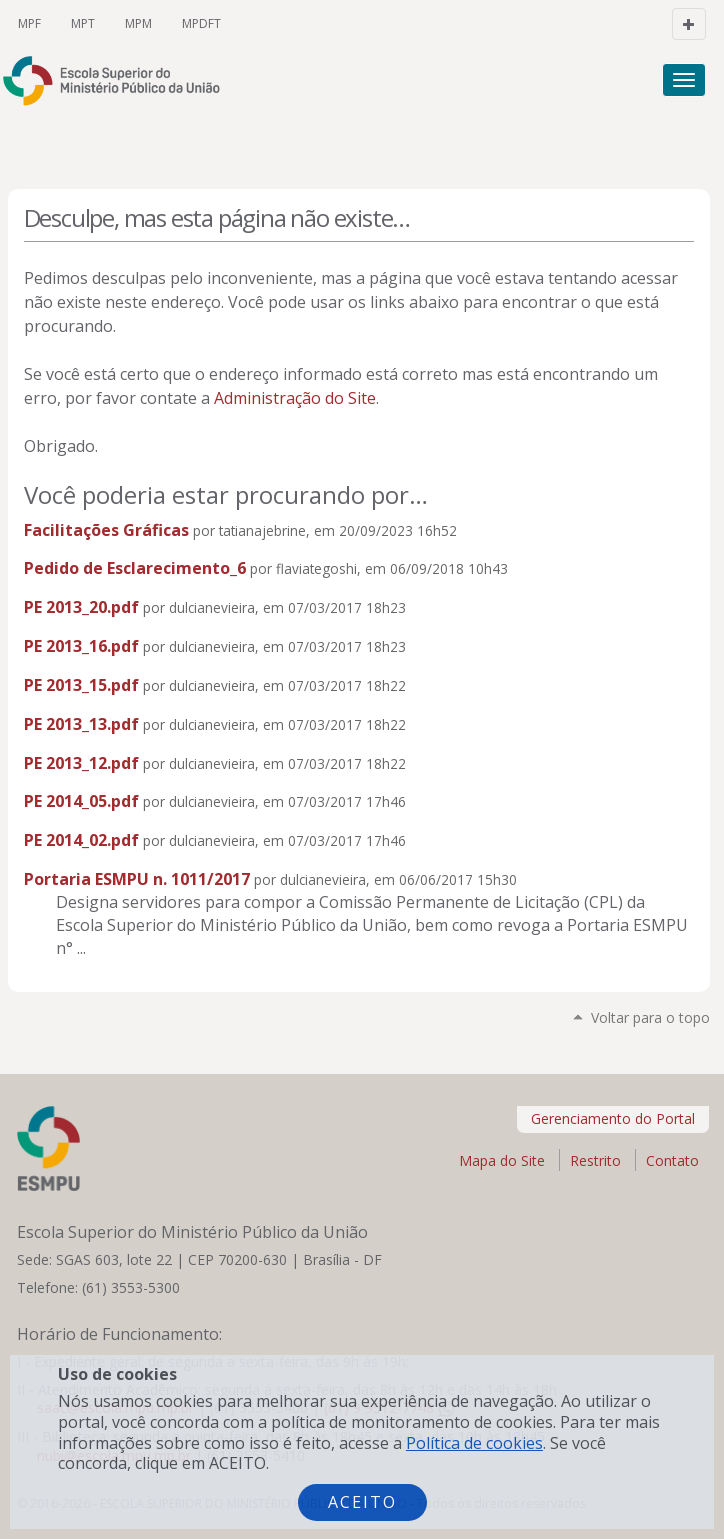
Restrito (595, 1160)
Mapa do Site (502, 1160)
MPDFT (201, 23)
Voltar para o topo (650, 1017)
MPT (83, 23)
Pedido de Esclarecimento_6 (135, 568)
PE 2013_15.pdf (81, 685)
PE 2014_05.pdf (81, 801)
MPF (29, 23)
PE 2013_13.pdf (81, 724)
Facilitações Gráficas (106, 530)
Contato (672, 1160)
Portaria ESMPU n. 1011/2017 (137, 879)
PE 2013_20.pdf (81, 607)
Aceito (362, 1502)
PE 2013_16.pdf (81, 646)
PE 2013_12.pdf (81, 763)
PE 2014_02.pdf (81, 840)
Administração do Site (295, 398)
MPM (138, 23)
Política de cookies (474, 1443)
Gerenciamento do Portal (613, 1118)
